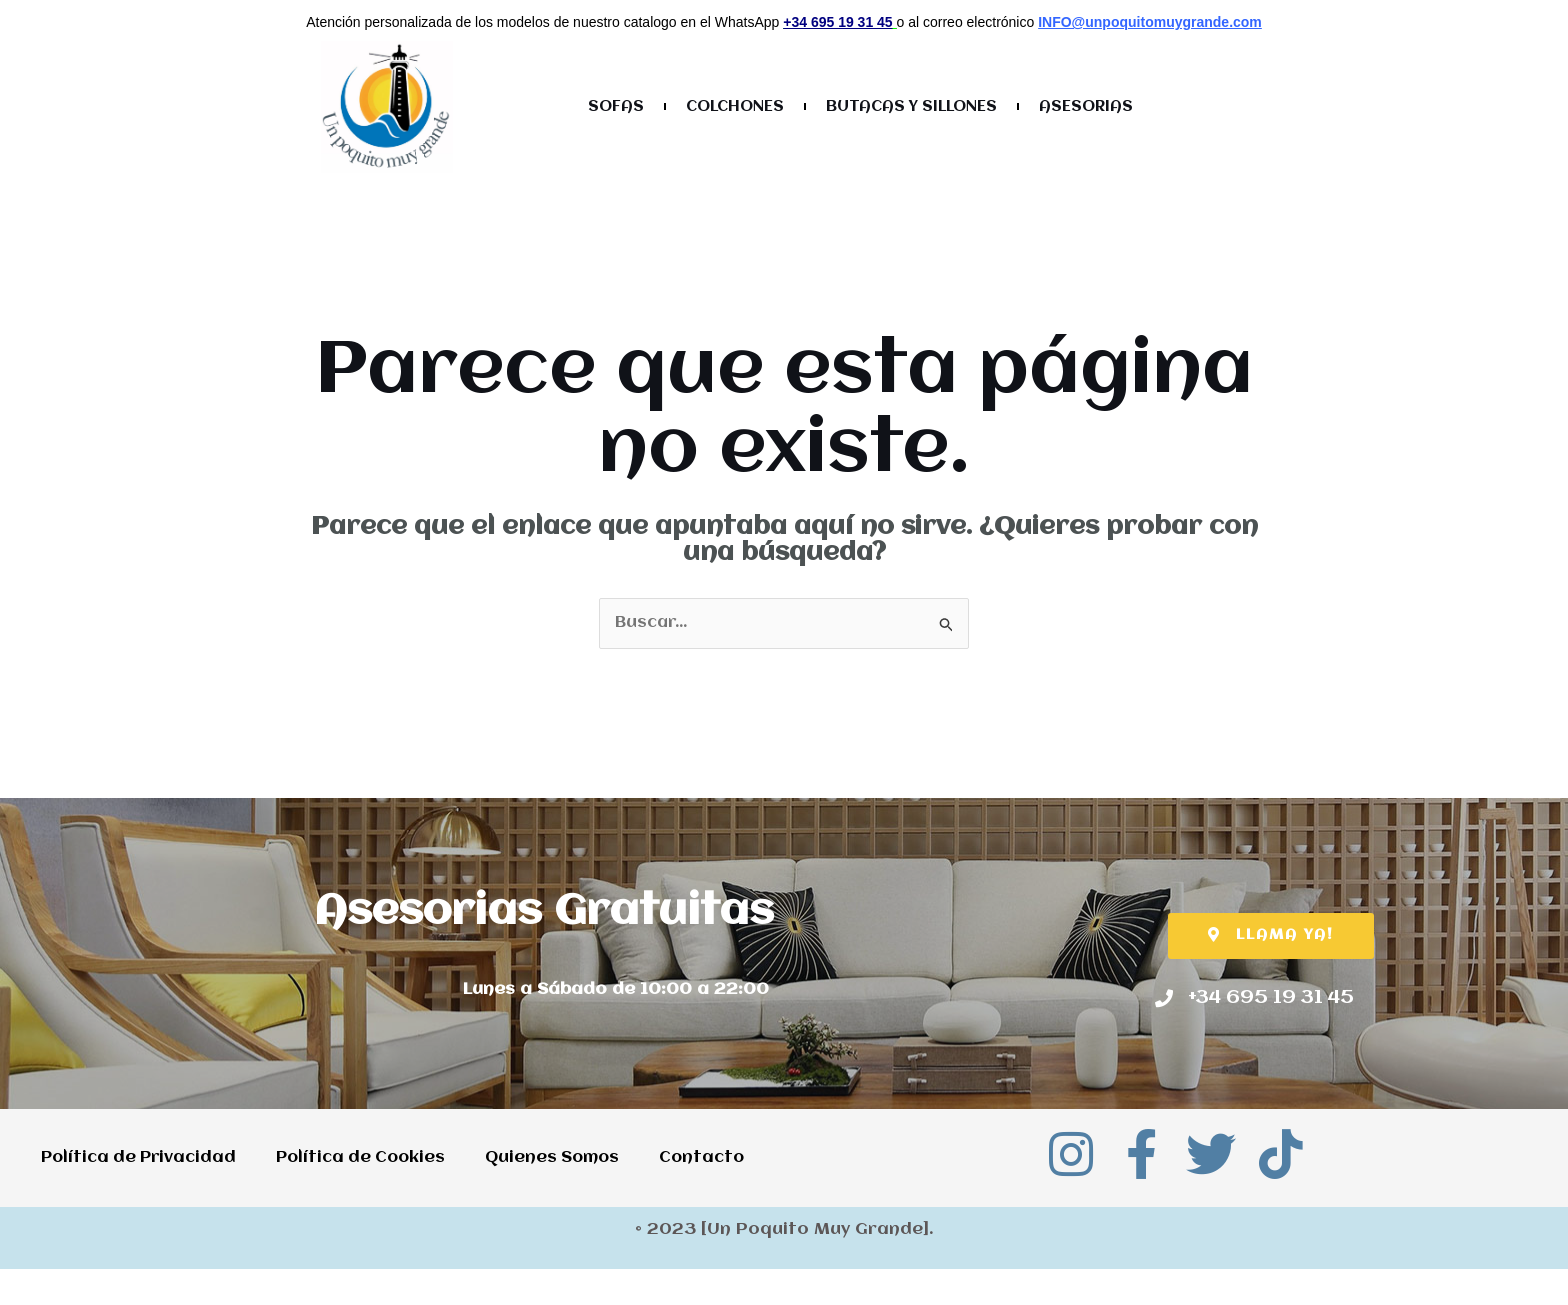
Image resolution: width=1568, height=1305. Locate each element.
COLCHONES (735, 107)
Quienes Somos (565, 1153)
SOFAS (616, 107)
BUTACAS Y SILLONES (911, 107)
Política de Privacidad (140, 1153)
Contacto (83, 1199)
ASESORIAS (1086, 107)
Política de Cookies (368, 1153)
